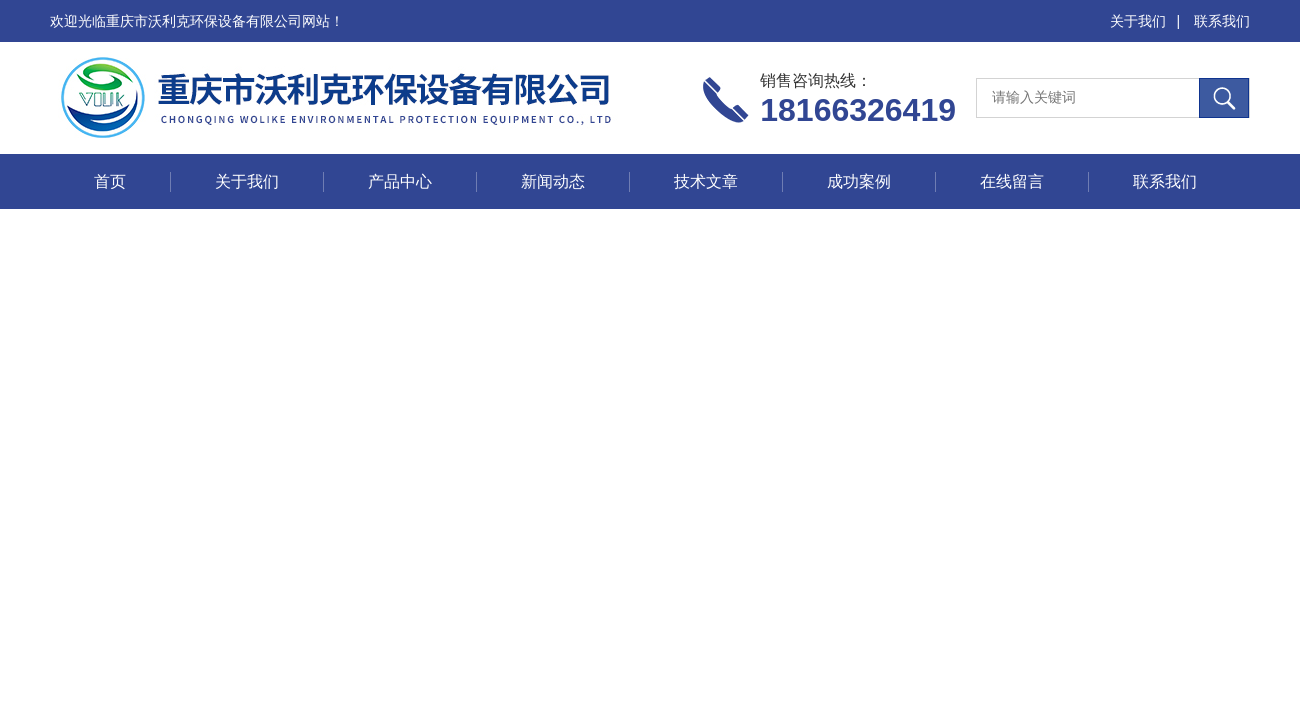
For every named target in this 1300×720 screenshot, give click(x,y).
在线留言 (1012, 181)
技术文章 (706, 181)
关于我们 (1138, 21)
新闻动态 (553, 181)
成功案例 (859, 181)
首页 (110, 181)
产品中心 (400, 181)
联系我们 (1222, 21)
